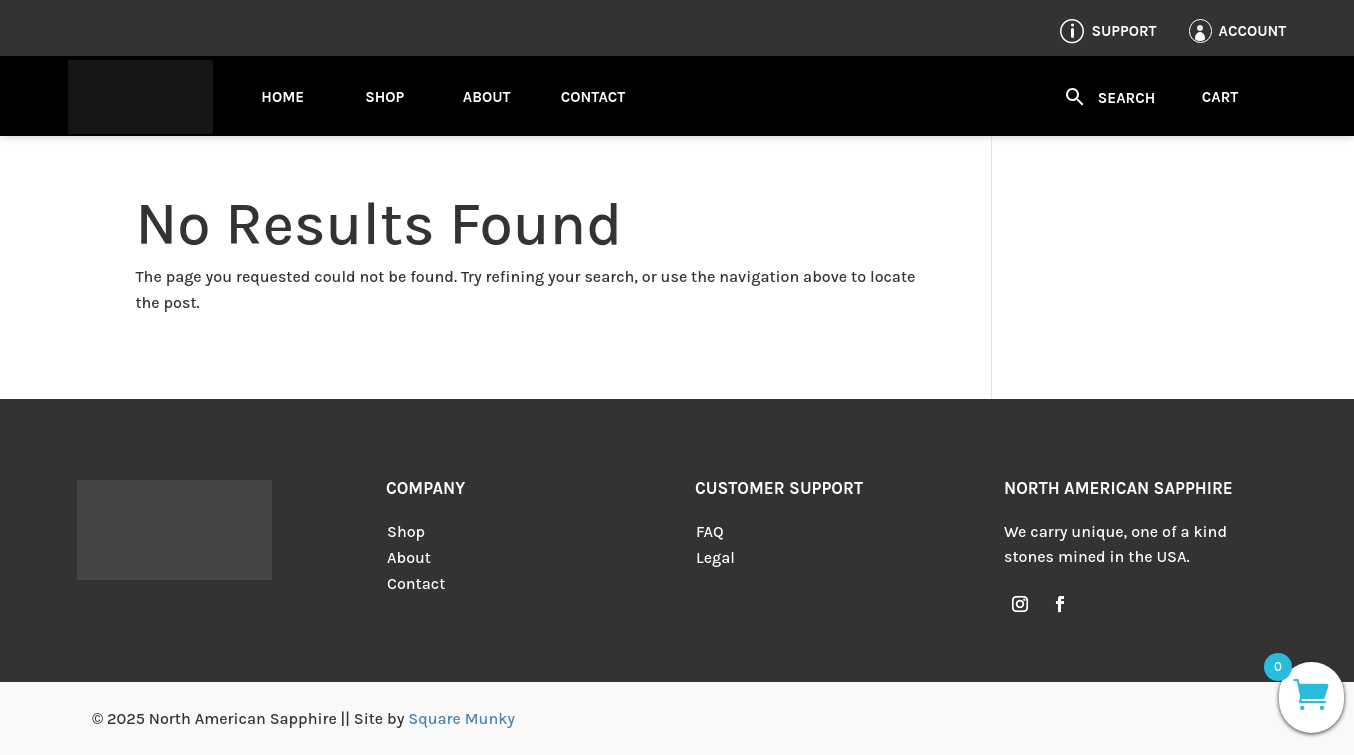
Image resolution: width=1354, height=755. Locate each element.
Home (282, 97)
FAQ (710, 531)
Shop (384, 97)
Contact (593, 97)
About (487, 97)
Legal (715, 557)
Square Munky (461, 718)
